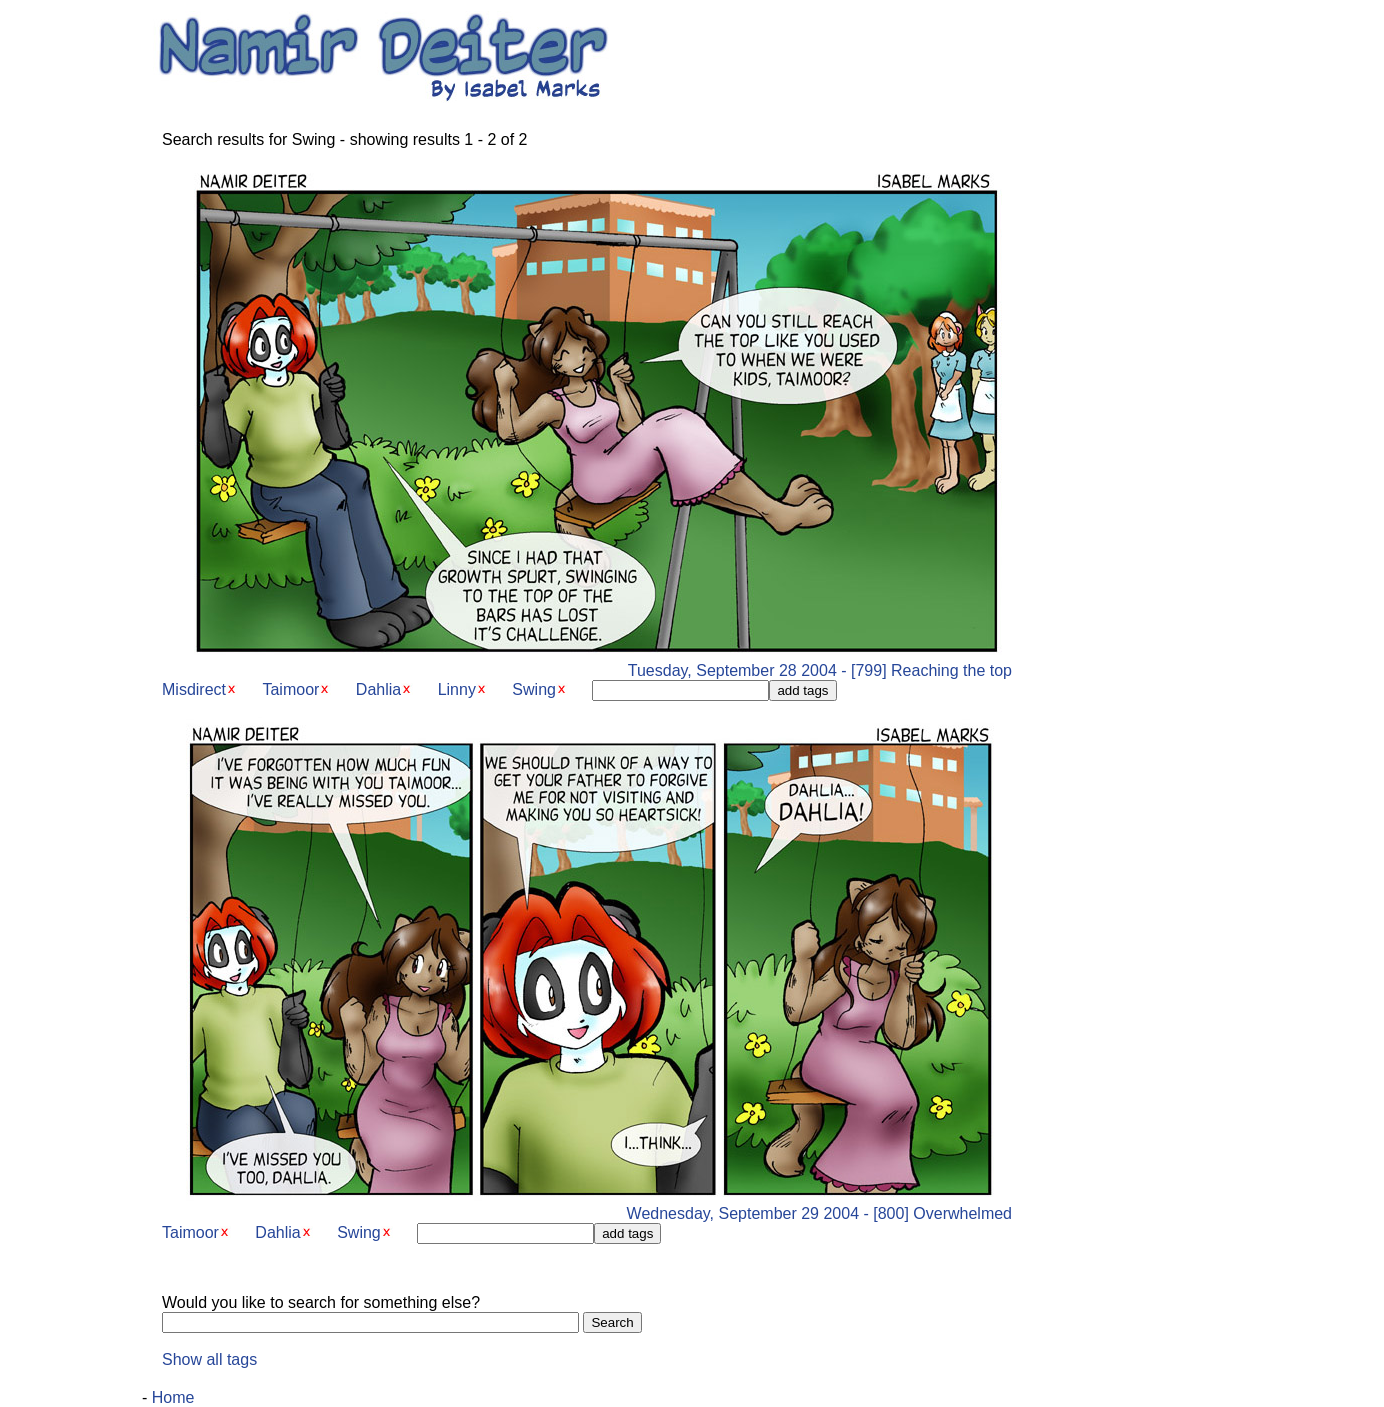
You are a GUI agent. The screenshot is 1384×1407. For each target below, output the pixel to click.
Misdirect (194, 689)
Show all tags (209, 1359)
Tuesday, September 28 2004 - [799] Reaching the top (587, 663)
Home (173, 1397)
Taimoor (290, 689)
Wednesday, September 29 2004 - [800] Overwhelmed (587, 1206)
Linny (457, 689)
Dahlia (378, 689)
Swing (534, 689)
